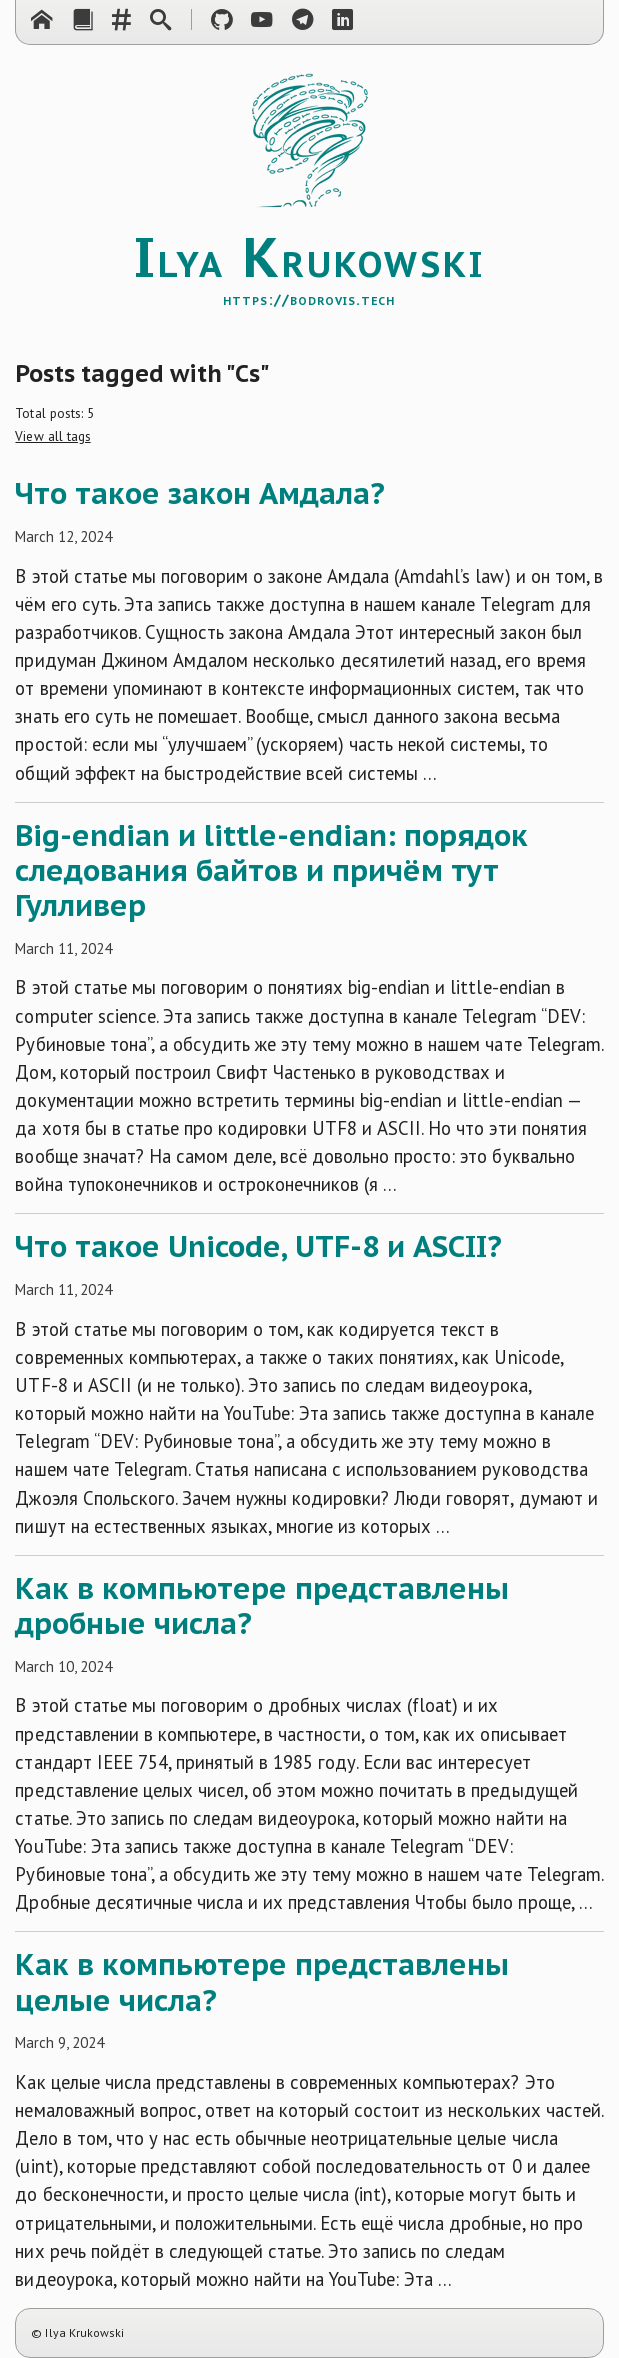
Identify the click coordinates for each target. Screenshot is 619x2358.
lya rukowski (309, 269)
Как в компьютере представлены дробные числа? (262, 1605)
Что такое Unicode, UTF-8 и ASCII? (258, 1246)
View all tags (52, 436)
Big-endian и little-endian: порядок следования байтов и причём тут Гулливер (271, 870)
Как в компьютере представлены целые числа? (262, 1981)
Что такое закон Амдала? (200, 493)
